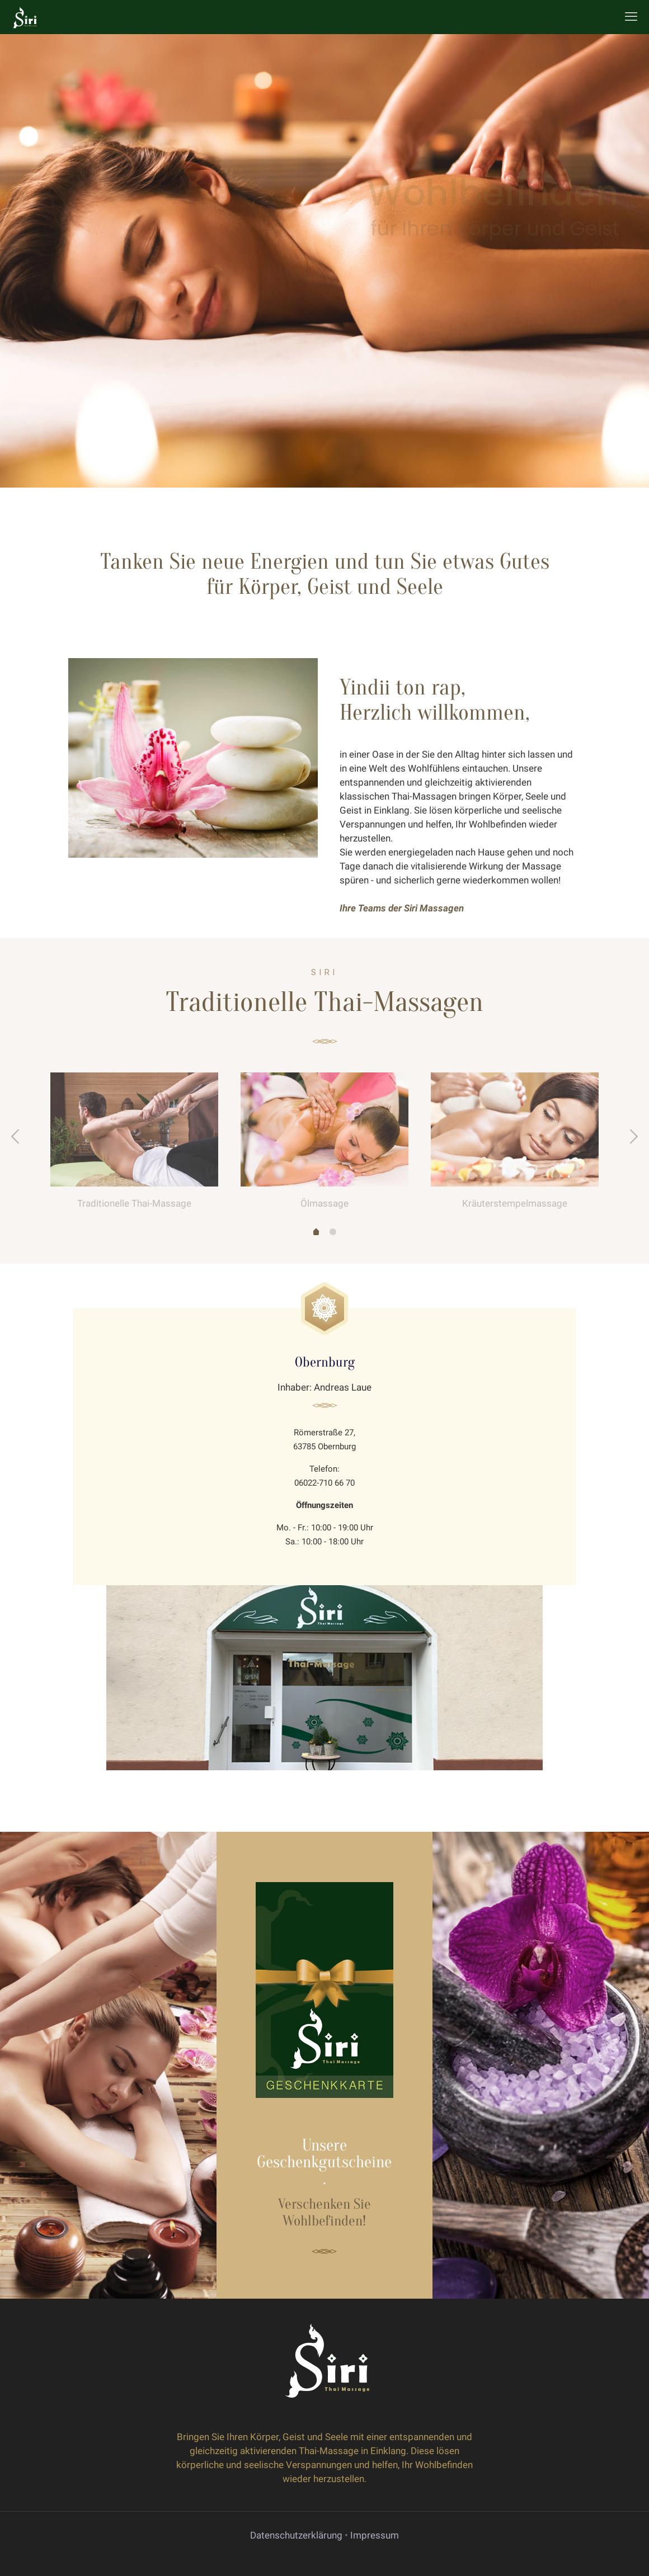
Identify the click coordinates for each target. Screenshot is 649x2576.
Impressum (374, 2535)
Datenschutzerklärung (296, 2535)
